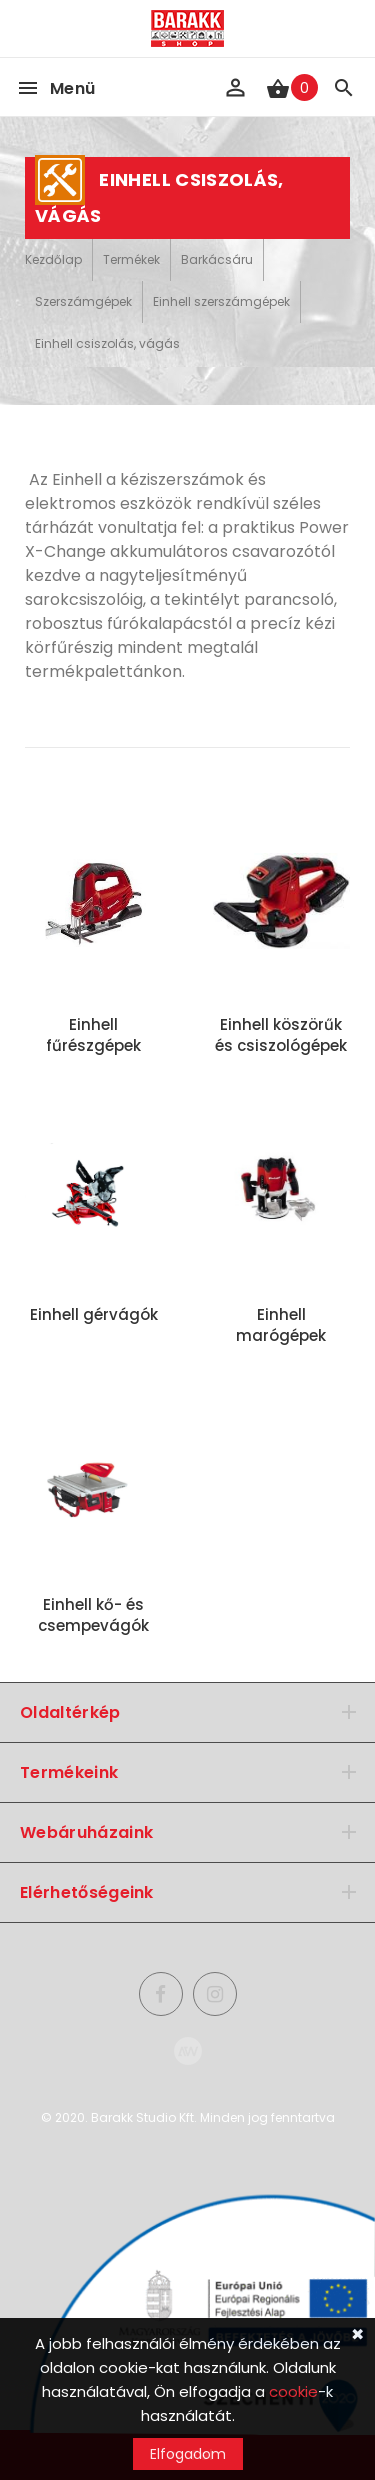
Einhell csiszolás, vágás (107, 343)
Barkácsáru (217, 259)
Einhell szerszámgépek (221, 301)
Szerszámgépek (83, 301)
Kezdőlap (53, 259)
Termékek (131, 259)
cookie (293, 2391)
